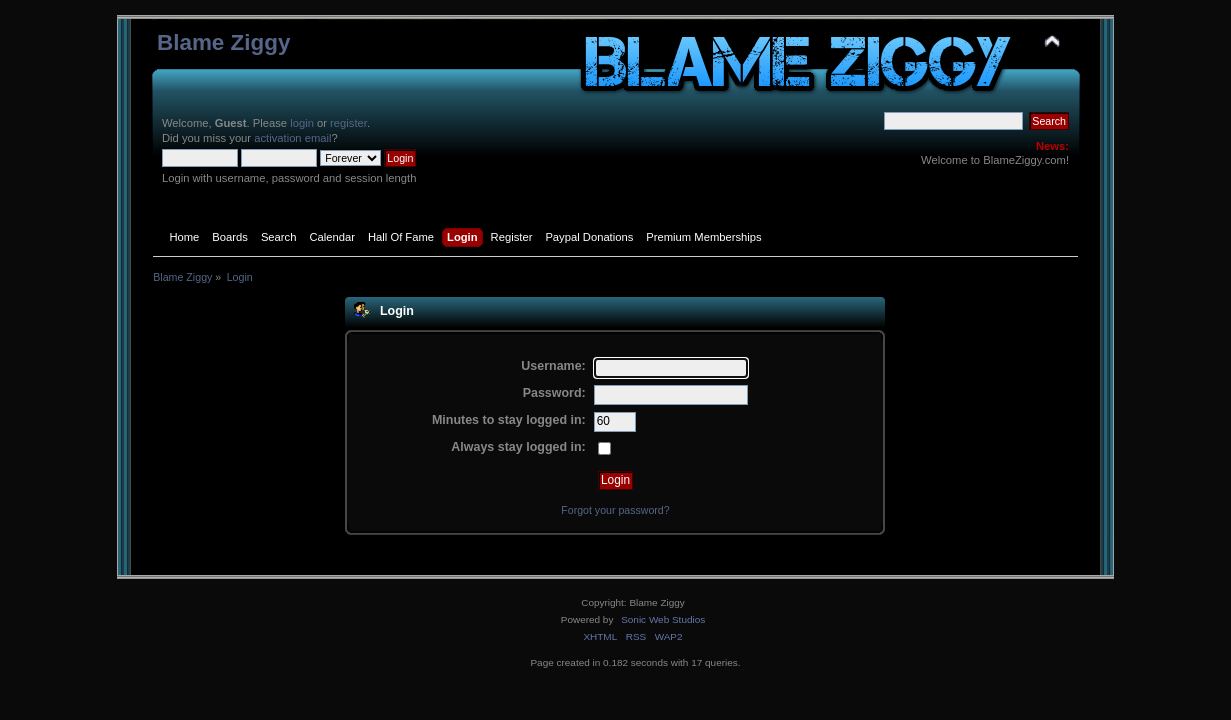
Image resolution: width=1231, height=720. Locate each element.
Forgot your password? (615, 510)
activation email (292, 138)
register (348, 123)
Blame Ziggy (224, 42)
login (302, 123)
